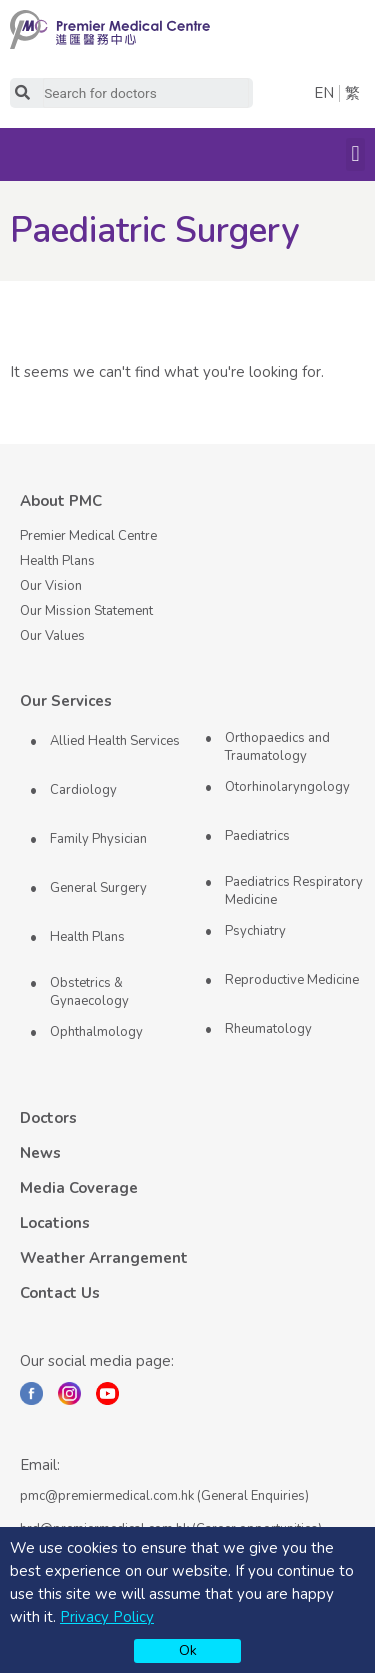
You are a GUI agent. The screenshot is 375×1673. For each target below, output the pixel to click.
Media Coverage (79, 1188)
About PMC (61, 501)
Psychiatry (255, 931)
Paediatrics (257, 836)
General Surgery (98, 888)
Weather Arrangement (104, 1258)
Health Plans (57, 561)
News (40, 1153)
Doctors (48, 1118)
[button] (355, 154)
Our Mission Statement (86, 611)
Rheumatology (268, 1029)
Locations (55, 1223)
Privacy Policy (107, 1617)
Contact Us (60, 1293)
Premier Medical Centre (88, 536)
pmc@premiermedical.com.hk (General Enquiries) (164, 1496)
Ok (188, 1650)
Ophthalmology (96, 1032)
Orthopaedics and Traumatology (277, 747)
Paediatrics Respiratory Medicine (294, 891)
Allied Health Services (115, 741)
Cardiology (83, 790)
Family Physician (98, 839)
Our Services (66, 701)
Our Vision (51, 586)
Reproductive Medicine (292, 980)
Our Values (52, 636)
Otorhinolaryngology (287, 787)
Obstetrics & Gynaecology (89, 992)
